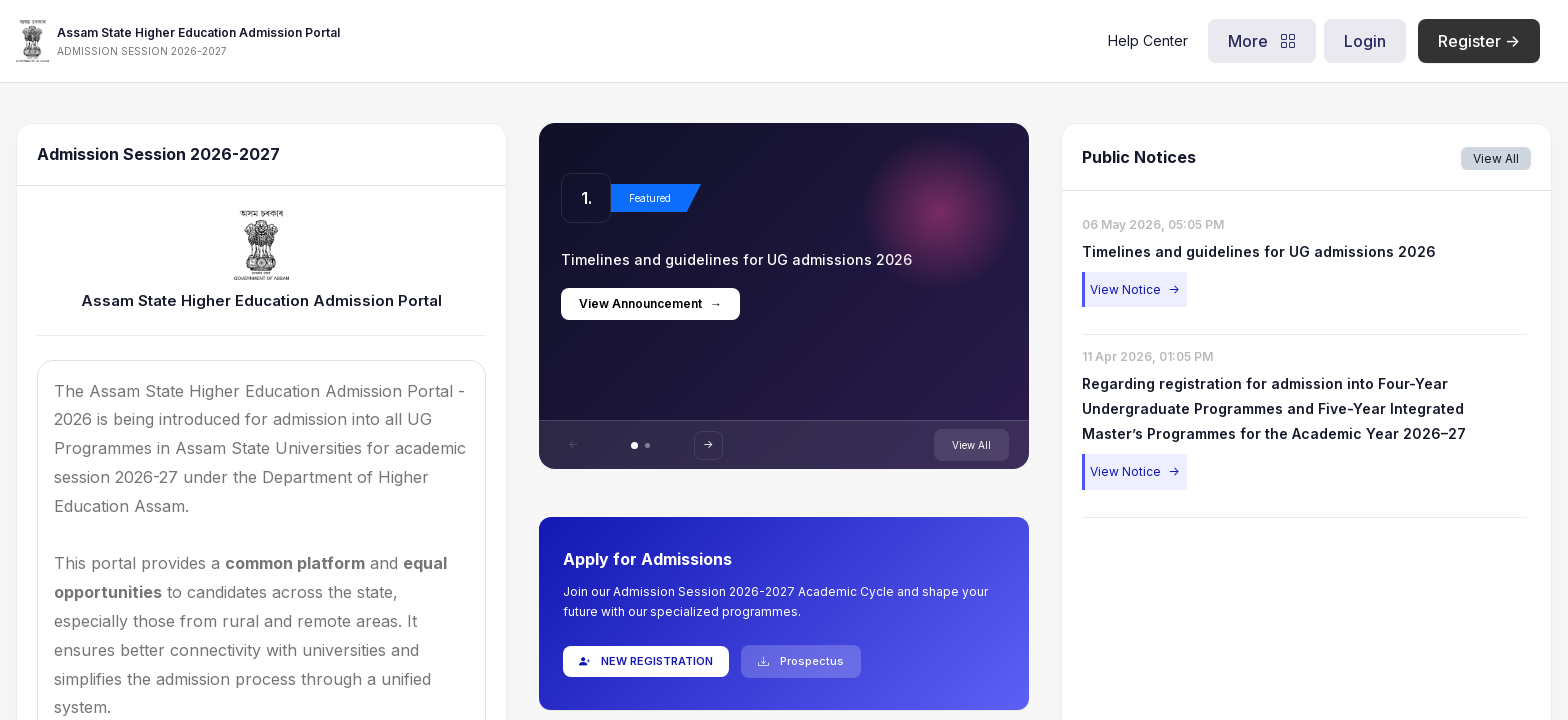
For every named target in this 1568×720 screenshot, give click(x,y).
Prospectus (803, 661)
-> (710, 444)
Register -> (1471, 41)
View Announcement (652, 304)
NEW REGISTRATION (648, 661)
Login (1357, 41)
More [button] (1254, 41)
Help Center (1140, 40)
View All (969, 445)
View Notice (1132, 289)
